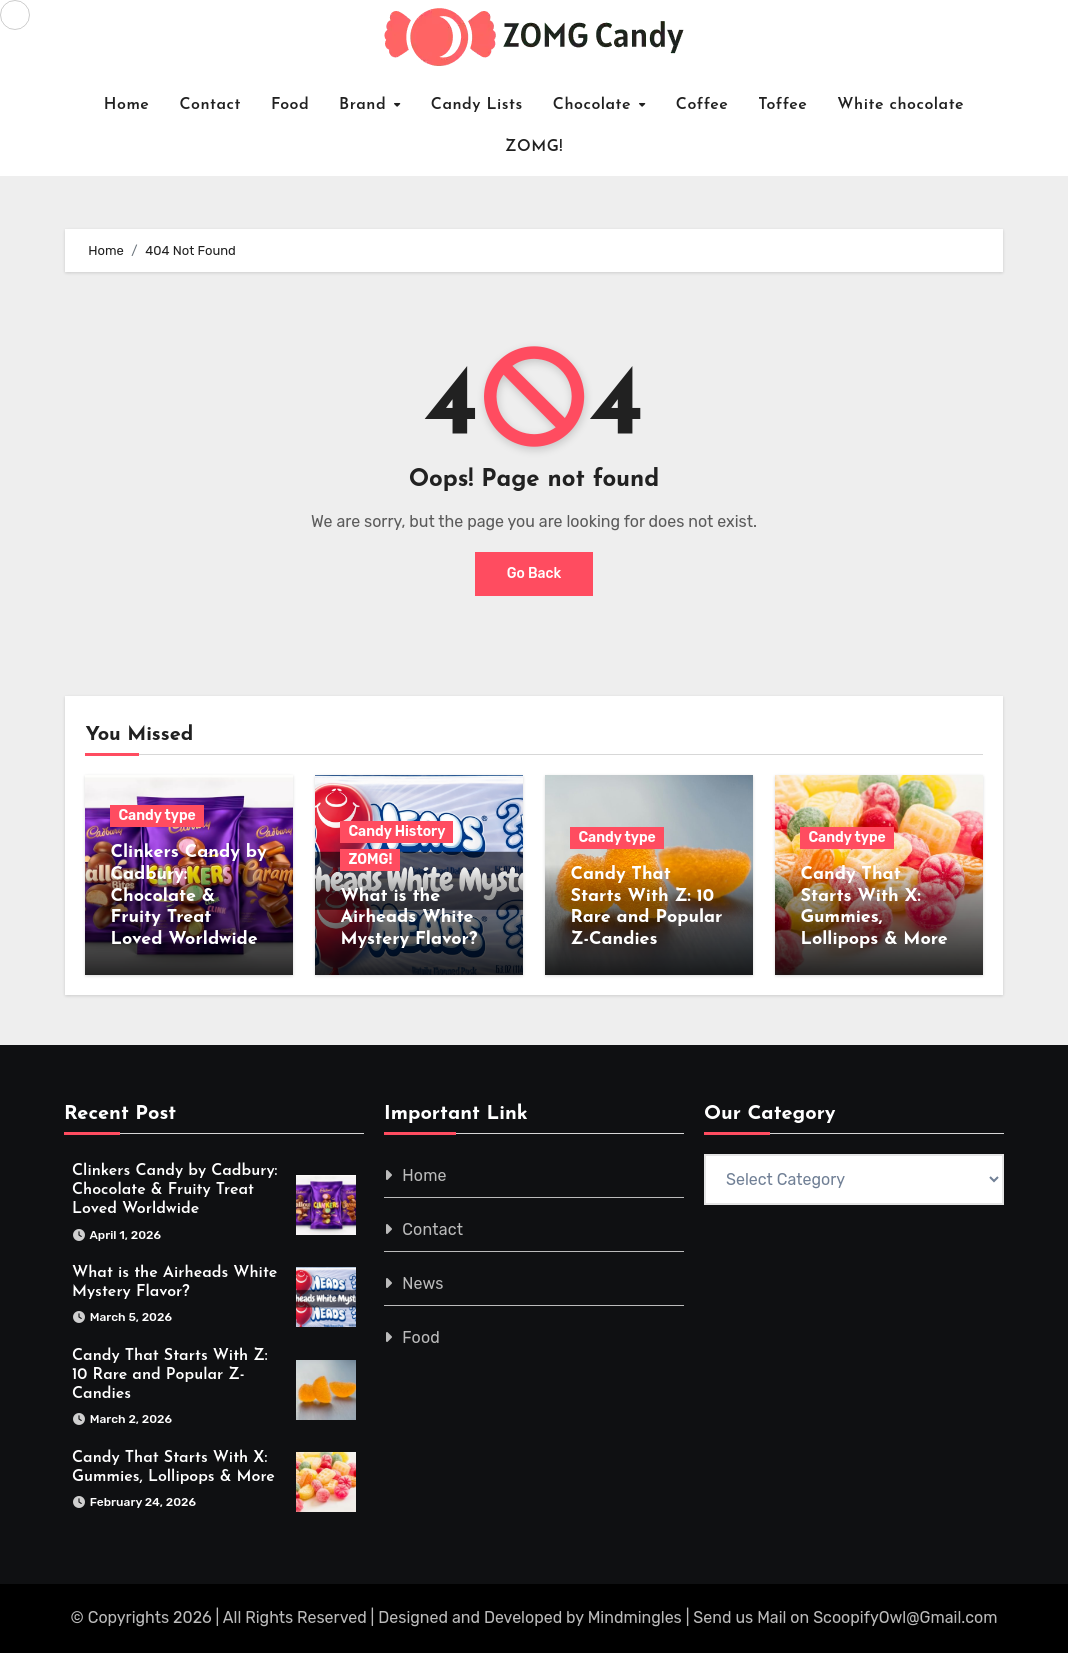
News (422, 1283)
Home (127, 105)
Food (290, 105)
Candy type (156, 815)
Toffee (782, 105)
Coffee (702, 105)
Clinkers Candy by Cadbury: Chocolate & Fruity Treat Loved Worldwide (188, 895)
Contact (210, 105)
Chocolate (595, 105)
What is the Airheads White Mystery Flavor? (408, 918)
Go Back (534, 573)
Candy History (396, 831)
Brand (365, 105)
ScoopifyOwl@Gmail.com (905, 1617)
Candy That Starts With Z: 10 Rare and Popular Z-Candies (170, 1375)
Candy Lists (477, 105)
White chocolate (900, 105)
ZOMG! (534, 147)
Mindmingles (635, 1617)
